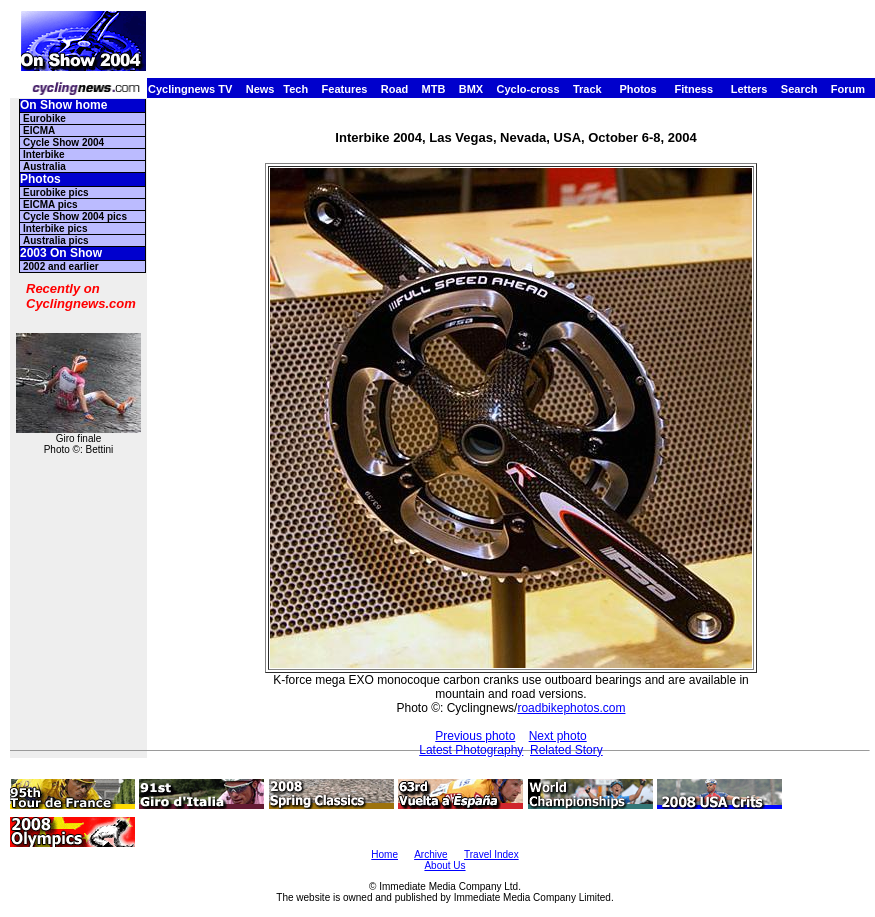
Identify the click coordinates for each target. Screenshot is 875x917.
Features (345, 89)
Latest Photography (471, 750)
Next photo (558, 736)
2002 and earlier (61, 266)
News (260, 89)
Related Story (566, 750)
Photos (637, 89)
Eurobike (44, 118)
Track (587, 89)
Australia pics (56, 240)
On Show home (63, 105)
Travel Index (491, 854)
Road (395, 89)
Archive (430, 854)
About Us (444, 865)
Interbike (44, 154)
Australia (44, 166)
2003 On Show (61, 253)
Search (799, 89)
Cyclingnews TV (190, 89)
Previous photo (475, 736)
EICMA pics (50, 204)
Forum (848, 89)
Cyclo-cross (528, 89)
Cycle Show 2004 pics (75, 216)
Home (384, 854)
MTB (434, 89)
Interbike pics (55, 228)
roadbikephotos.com (571, 708)
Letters (749, 89)
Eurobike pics (56, 192)
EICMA (39, 130)
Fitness (693, 89)
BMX (471, 89)
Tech (295, 89)
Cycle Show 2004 (63, 142)
